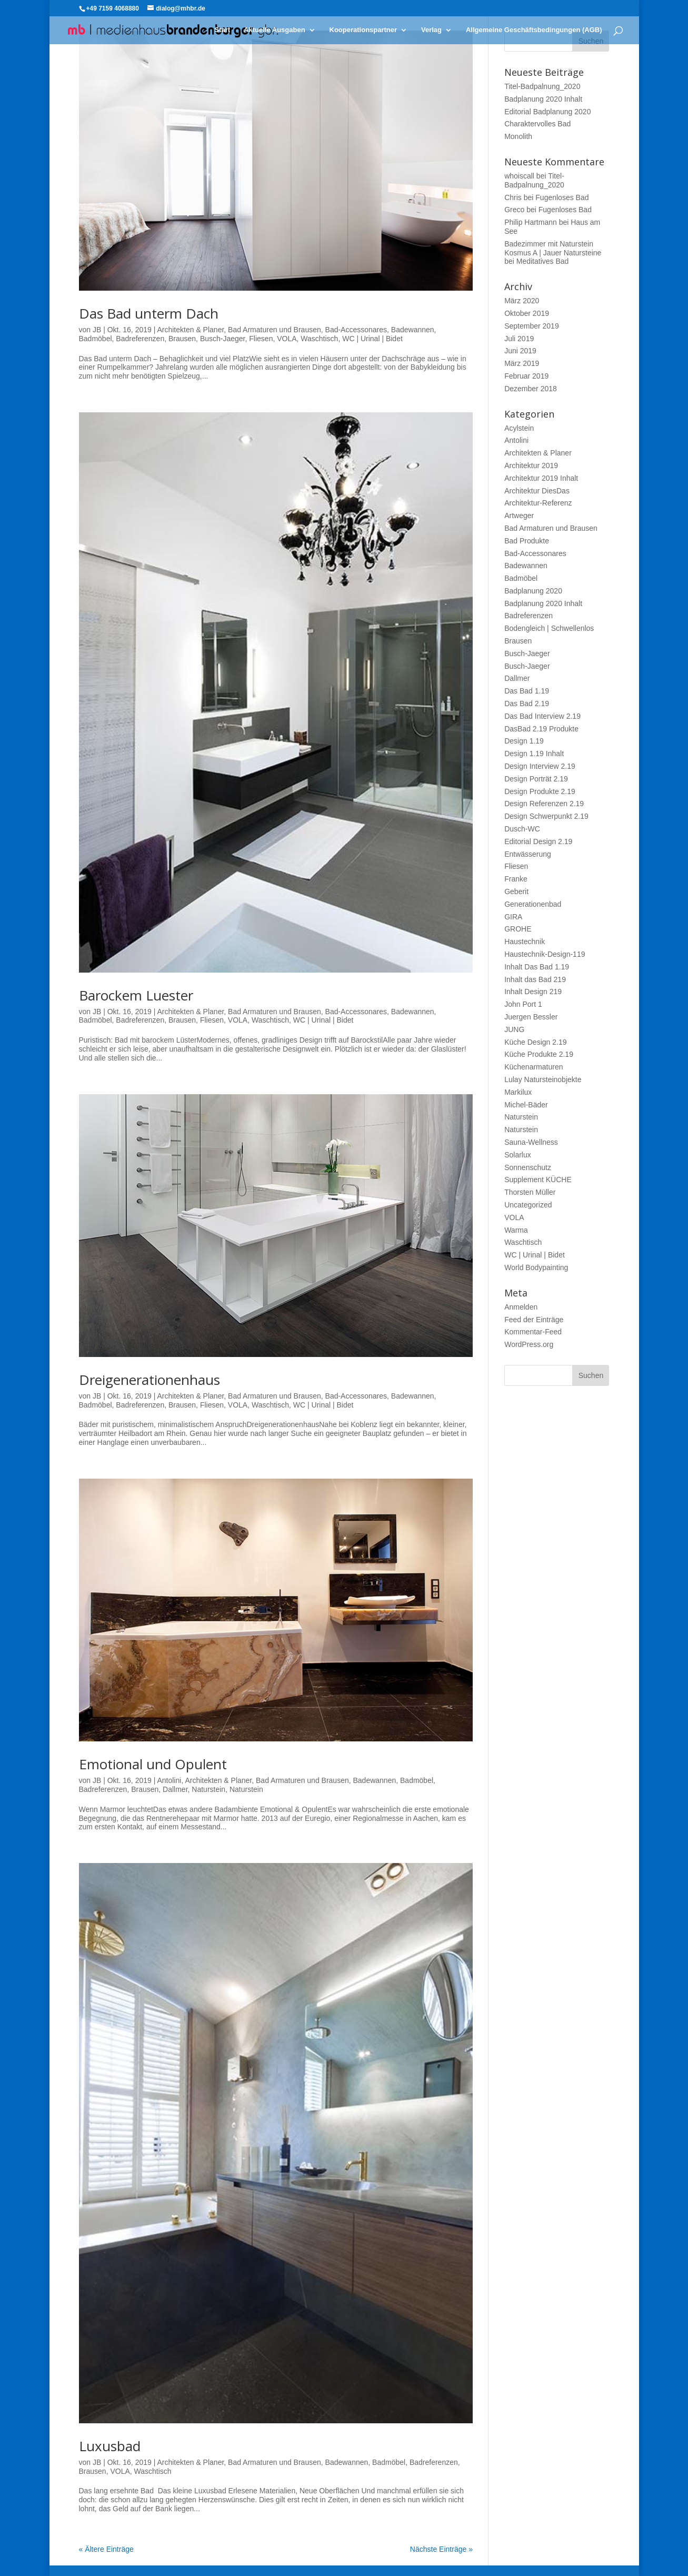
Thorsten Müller (529, 1192)
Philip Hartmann (530, 222)
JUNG (514, 1029)
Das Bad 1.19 (526, 691)
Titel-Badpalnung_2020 (542, 86)
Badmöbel (95, 338)
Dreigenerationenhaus (149, 1379)
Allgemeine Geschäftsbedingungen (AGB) (534, 30)
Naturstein (208, 1789)
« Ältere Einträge (106, 2549)
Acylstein (519, 428)
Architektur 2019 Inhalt (541, 478)
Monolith (518, 136)
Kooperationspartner (363, 30)
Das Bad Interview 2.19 (542, 716)
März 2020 (521, 300)
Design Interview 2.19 (539, 766)
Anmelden (520, 1307)
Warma (516, 1230)
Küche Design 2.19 (535, 1042)
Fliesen (261, 338)
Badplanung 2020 (533, 591)
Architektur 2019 (531, 465)
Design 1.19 (524, 741)
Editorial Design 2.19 (538, 841)
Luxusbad (110, 2445)
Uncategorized (528, 1205)
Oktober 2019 (526, 313)
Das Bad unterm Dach (148, 313)
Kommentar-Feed (533, 1331)
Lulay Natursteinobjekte (542, 1079)
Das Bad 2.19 (526, 703)
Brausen (182, 338)
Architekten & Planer (190, 329)
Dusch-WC (522, 829)
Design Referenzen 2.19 (544, 803)
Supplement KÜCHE (538, 1179)
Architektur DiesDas (537, 491)
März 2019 (521, 363)
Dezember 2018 (530, 388)
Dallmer (175, 1789)
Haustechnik (524, 941)
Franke (515, 879)
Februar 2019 (526, 376)
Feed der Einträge (533, 1319)
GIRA (513, 917)
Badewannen (412, 329)
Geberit (516, 891)
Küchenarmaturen (533, 1067)
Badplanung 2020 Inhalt (543, 99)
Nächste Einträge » (441, 2549)
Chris (513, 197)
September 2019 (531, 326)
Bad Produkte (526, 541)
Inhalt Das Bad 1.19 (536, 967)
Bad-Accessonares (356, 329)
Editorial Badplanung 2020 (547, 111)
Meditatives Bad (542, 261)
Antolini (169, 1780)
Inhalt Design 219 (533, 991)
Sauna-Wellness (531, 1142)
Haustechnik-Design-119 (544, 954)
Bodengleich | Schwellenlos (549, 628)
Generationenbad (532, 904)
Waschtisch (319, 338)
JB (97, 329)
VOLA (286, 338)
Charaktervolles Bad (537, 124)
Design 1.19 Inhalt (534, 753)
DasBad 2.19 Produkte (541, 729)
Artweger (519, 515)
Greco (514, 209)
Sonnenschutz (527, 1167)
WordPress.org (528, 1344)
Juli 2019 (519, 338)
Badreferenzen (140, 338)
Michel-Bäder (525, 1105)
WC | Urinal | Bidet (372, 338)
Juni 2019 (520, 350)
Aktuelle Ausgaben (274, 30)
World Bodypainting (536, 1267)
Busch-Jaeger (222, 338)
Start (223, 30)
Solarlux (517, 1155)
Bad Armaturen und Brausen (274, 329)
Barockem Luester (136, 995)
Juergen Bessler (530, 1017)
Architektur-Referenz (538, 503)
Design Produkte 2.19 (539, 791)
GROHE (517, 929)
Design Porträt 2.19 (536, 779)
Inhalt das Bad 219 (535, 979)
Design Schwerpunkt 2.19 (546, 816)
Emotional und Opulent (153, 1764)
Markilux (518, 1092)
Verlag (431, 30)
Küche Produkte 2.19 (538, 1054)
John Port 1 (523, 1004)
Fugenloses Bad (562, 197)
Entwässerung (527, 854)
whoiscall (519, 176)
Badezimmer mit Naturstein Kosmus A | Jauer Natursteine (552, 248)
